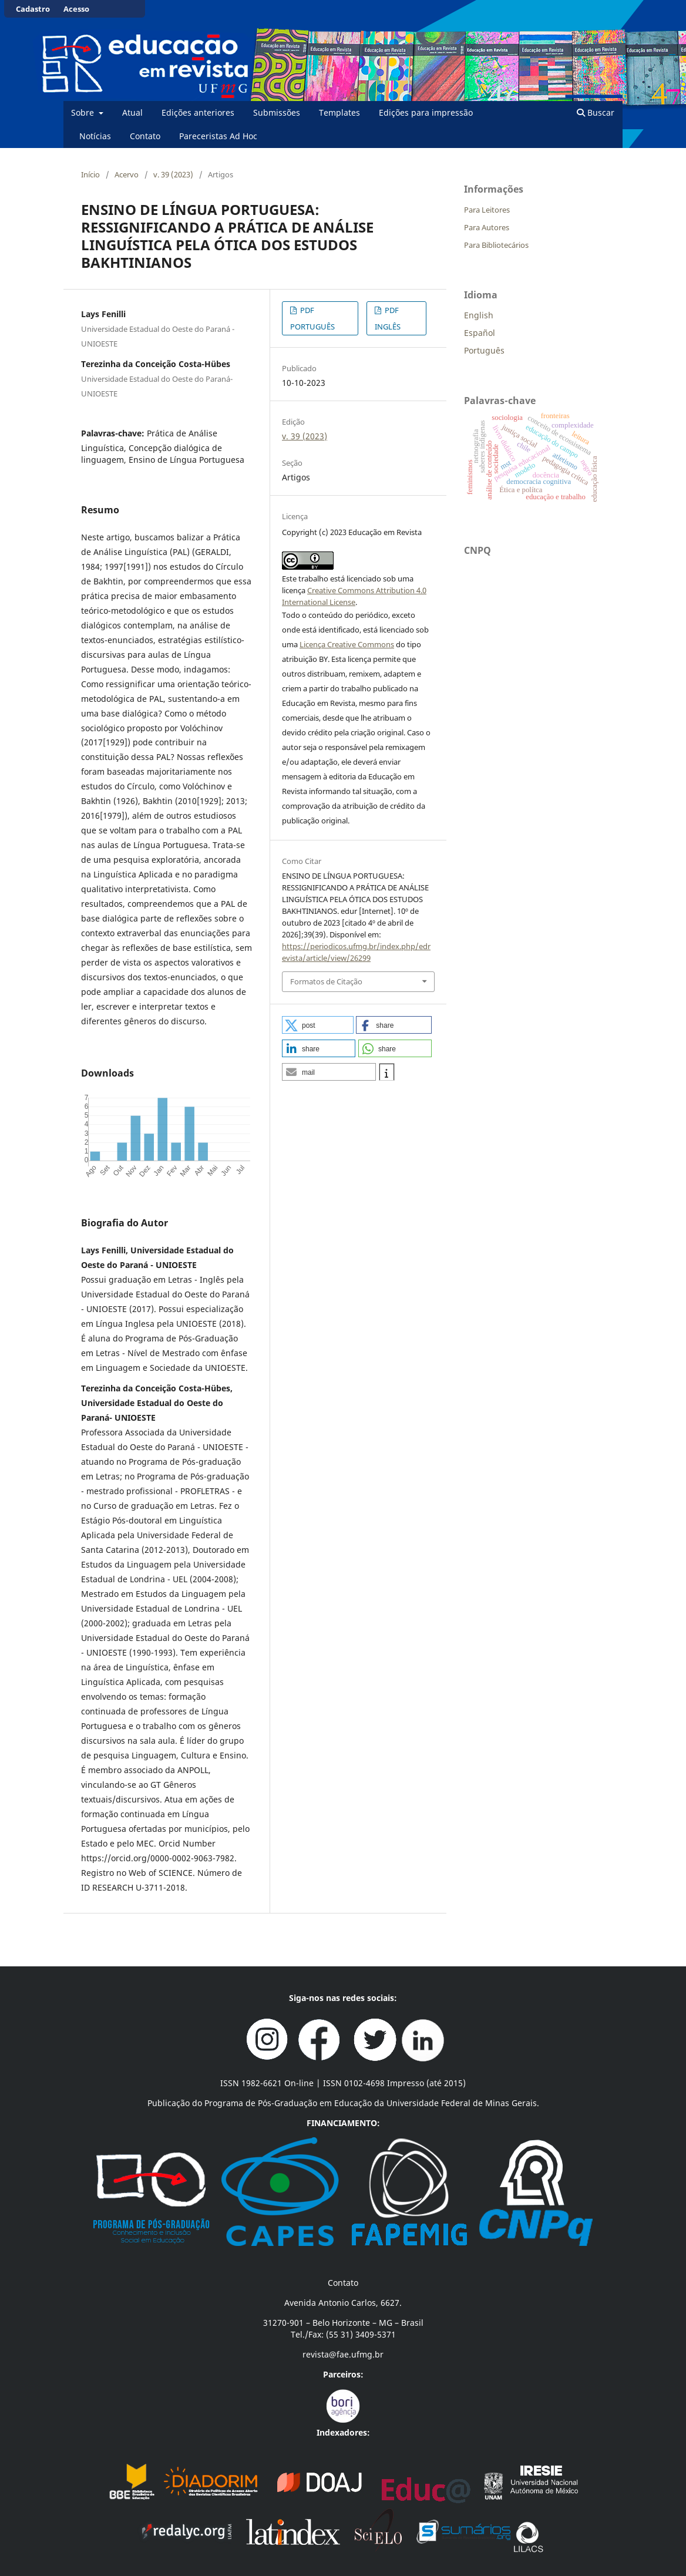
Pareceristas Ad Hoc (218, 136)
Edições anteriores (198, 112)
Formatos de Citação (326, 981)
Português (484, 350)
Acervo (127, 174)
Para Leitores (487, 209)
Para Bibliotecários (496, 245)
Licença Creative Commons (347, 644)
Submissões (276, 112)
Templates (339, 112)
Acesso (76, 9)
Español (479, 332)
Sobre (83, 112)
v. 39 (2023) (173, 174)
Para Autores (486, 227)
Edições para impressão (426, 112)
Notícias (95, 136)
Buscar (595, 112)
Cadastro (33, 9)
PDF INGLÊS (388, 318)
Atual (132, 112)
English (478, 315)
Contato (145, 136)
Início (90, 174)
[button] (318, 1025)
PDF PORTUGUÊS (312, 318)
